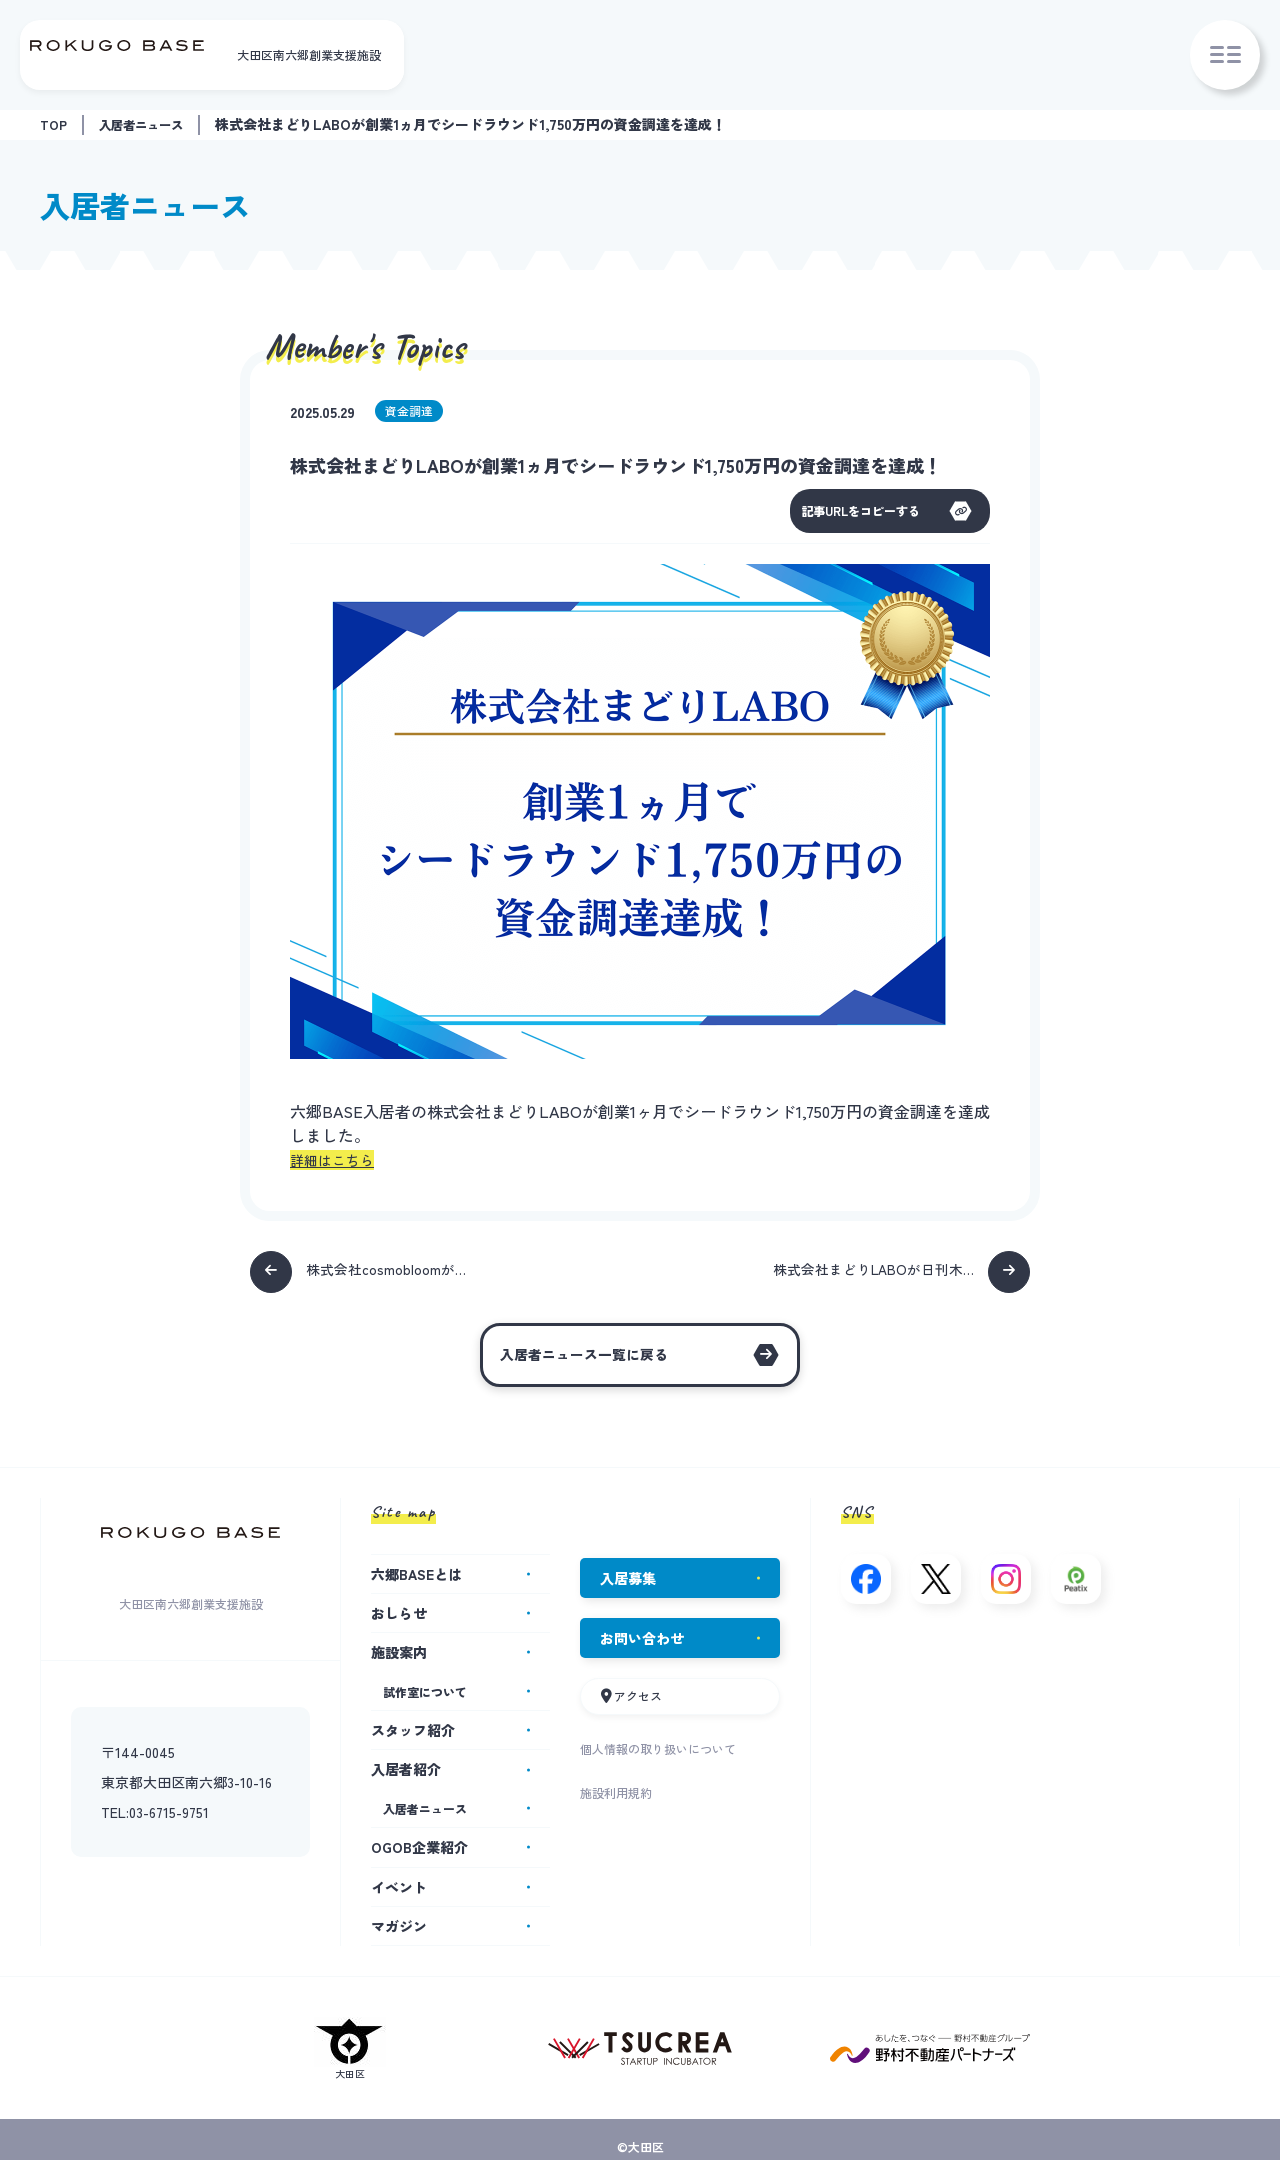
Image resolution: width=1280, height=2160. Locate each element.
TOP (55, 124)
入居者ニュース (151, 124)
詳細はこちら (338, 1161)
